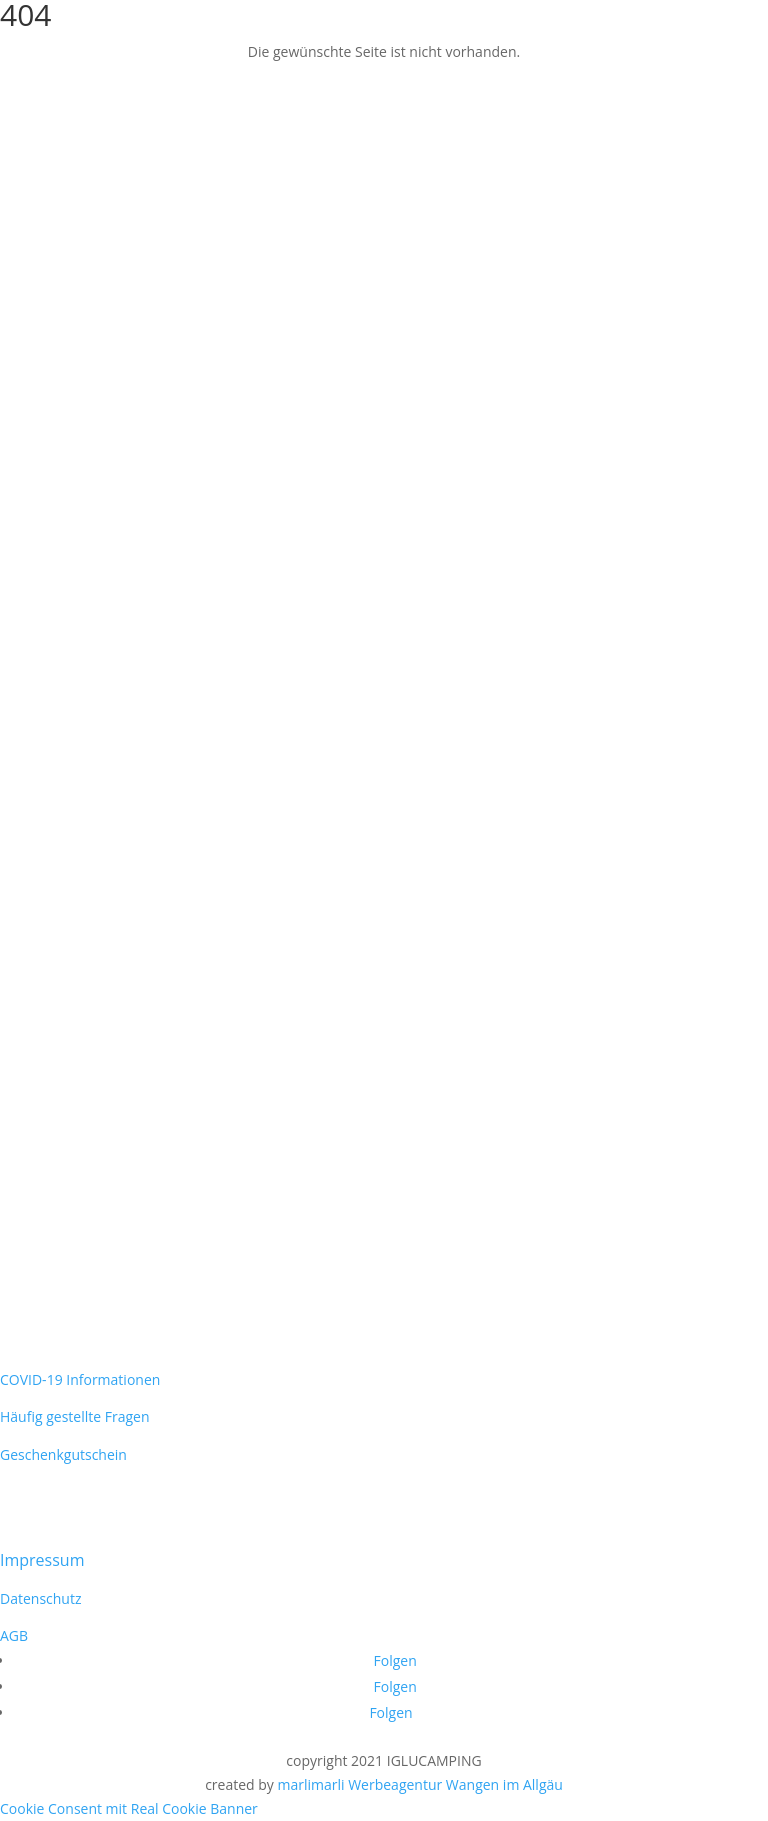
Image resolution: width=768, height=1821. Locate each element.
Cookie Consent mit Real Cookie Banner (129, 1808)
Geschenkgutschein (63, 1454)
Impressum (42, 1560)
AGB (14, 1635)
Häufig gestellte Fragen (75, 1416)
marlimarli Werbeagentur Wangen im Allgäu (419, 1784)
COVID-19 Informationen (80, 1379)
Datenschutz (40, 1598)
